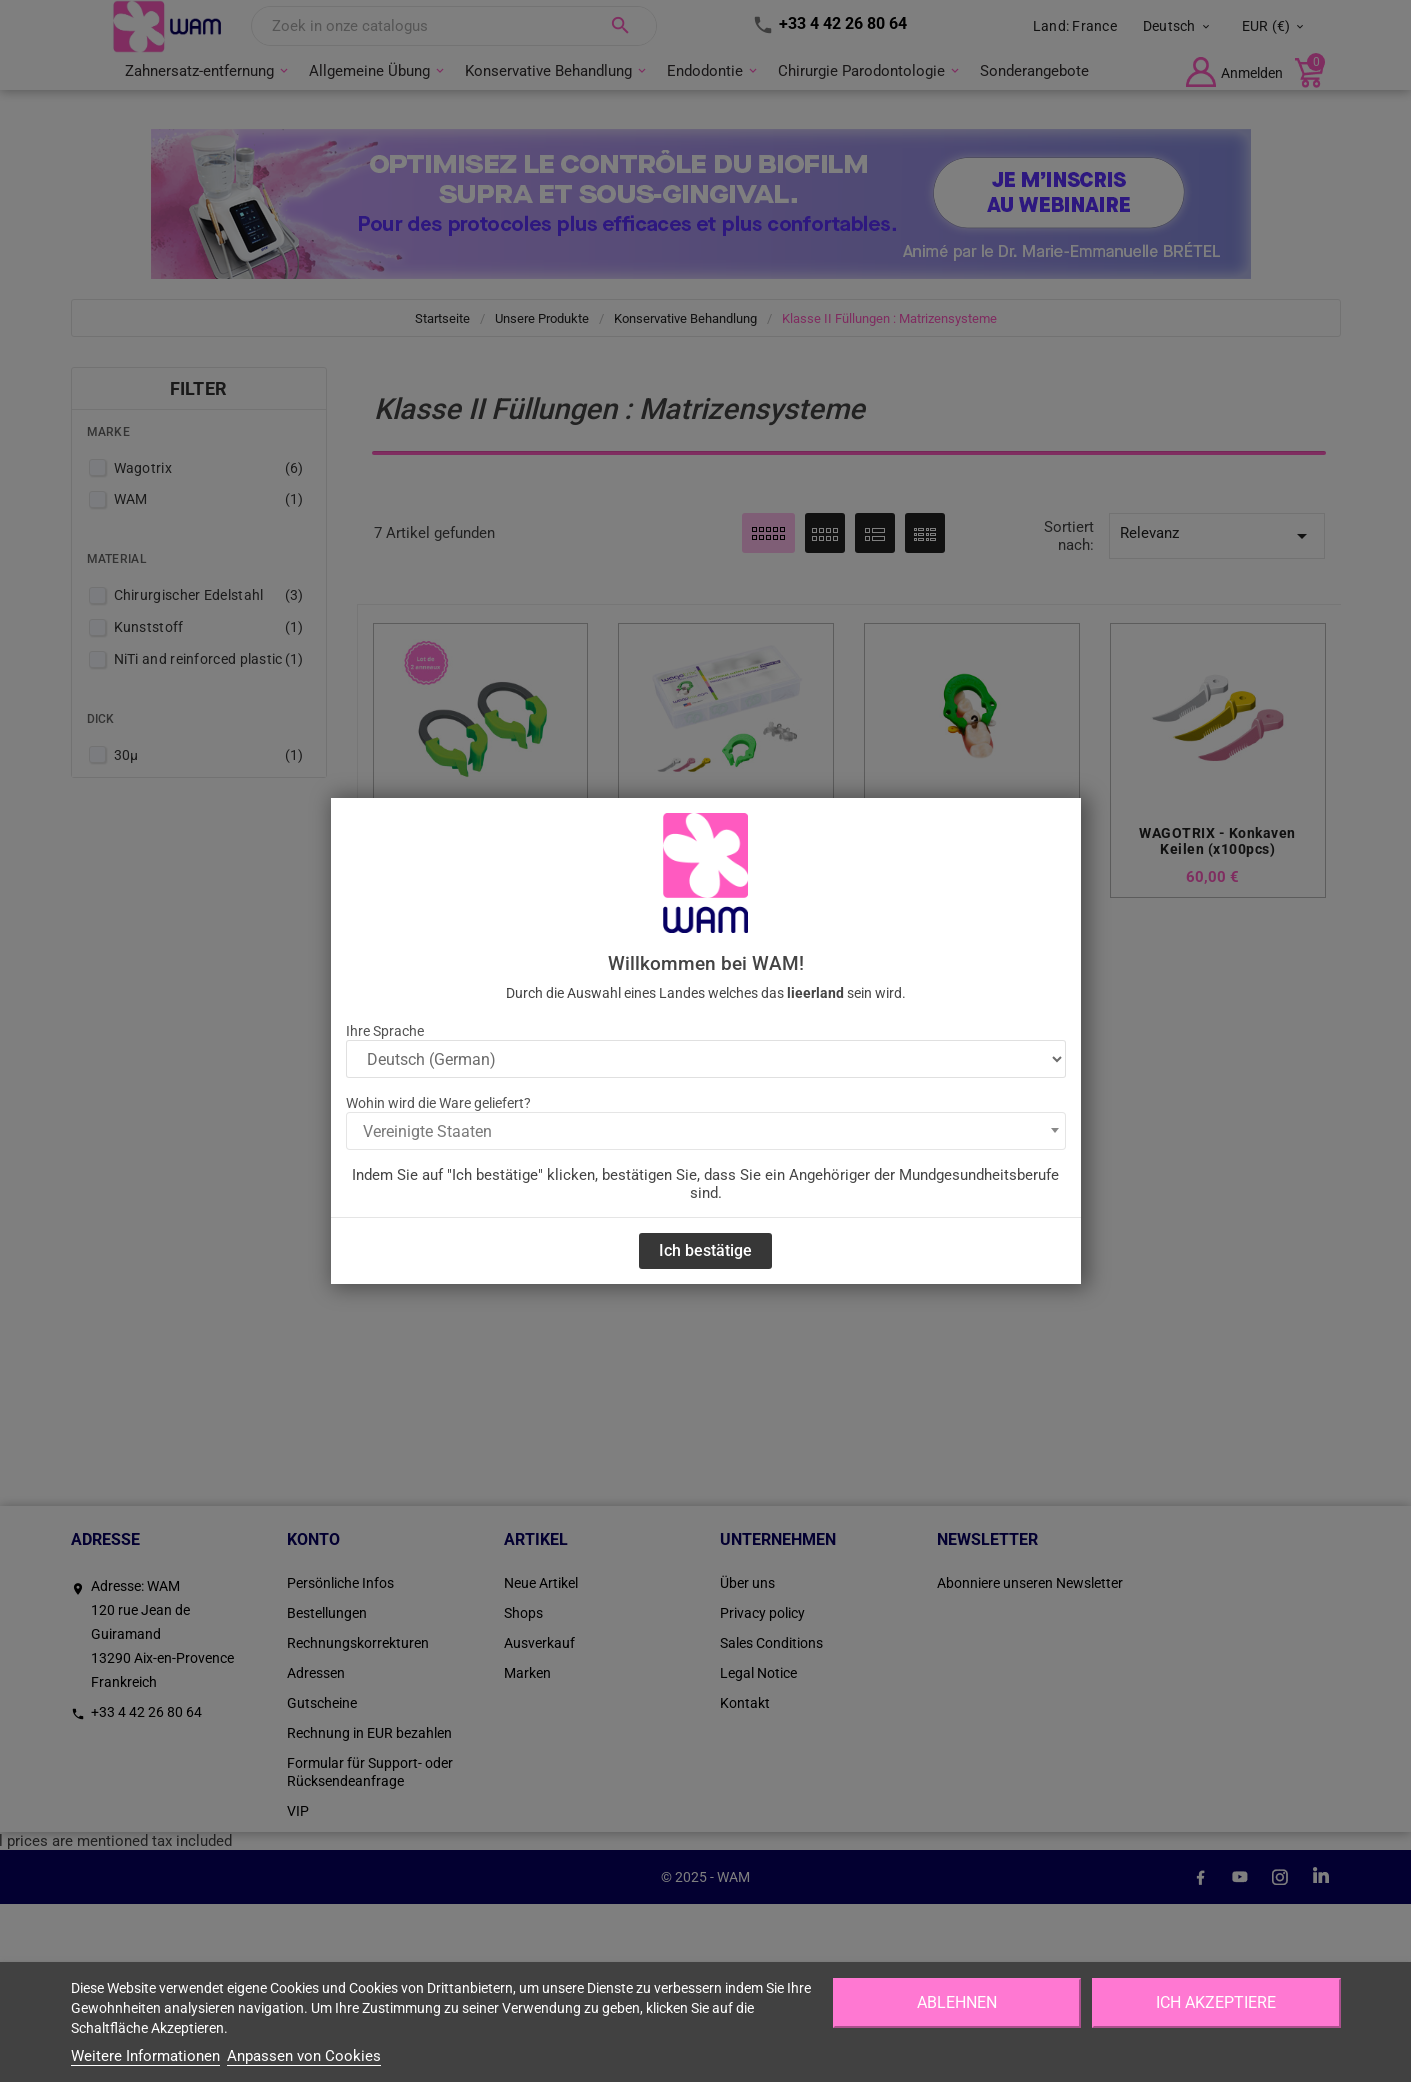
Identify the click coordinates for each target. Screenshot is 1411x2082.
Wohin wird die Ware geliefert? (438, 1103)
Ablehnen (957, 2002)
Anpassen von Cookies (304, 2056)
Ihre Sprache (385, 1031)
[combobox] (706, 1131)
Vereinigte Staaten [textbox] (427, 1131)
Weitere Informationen (145, 2056)
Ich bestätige (705, 1250)
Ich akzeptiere (1216, 2002)
